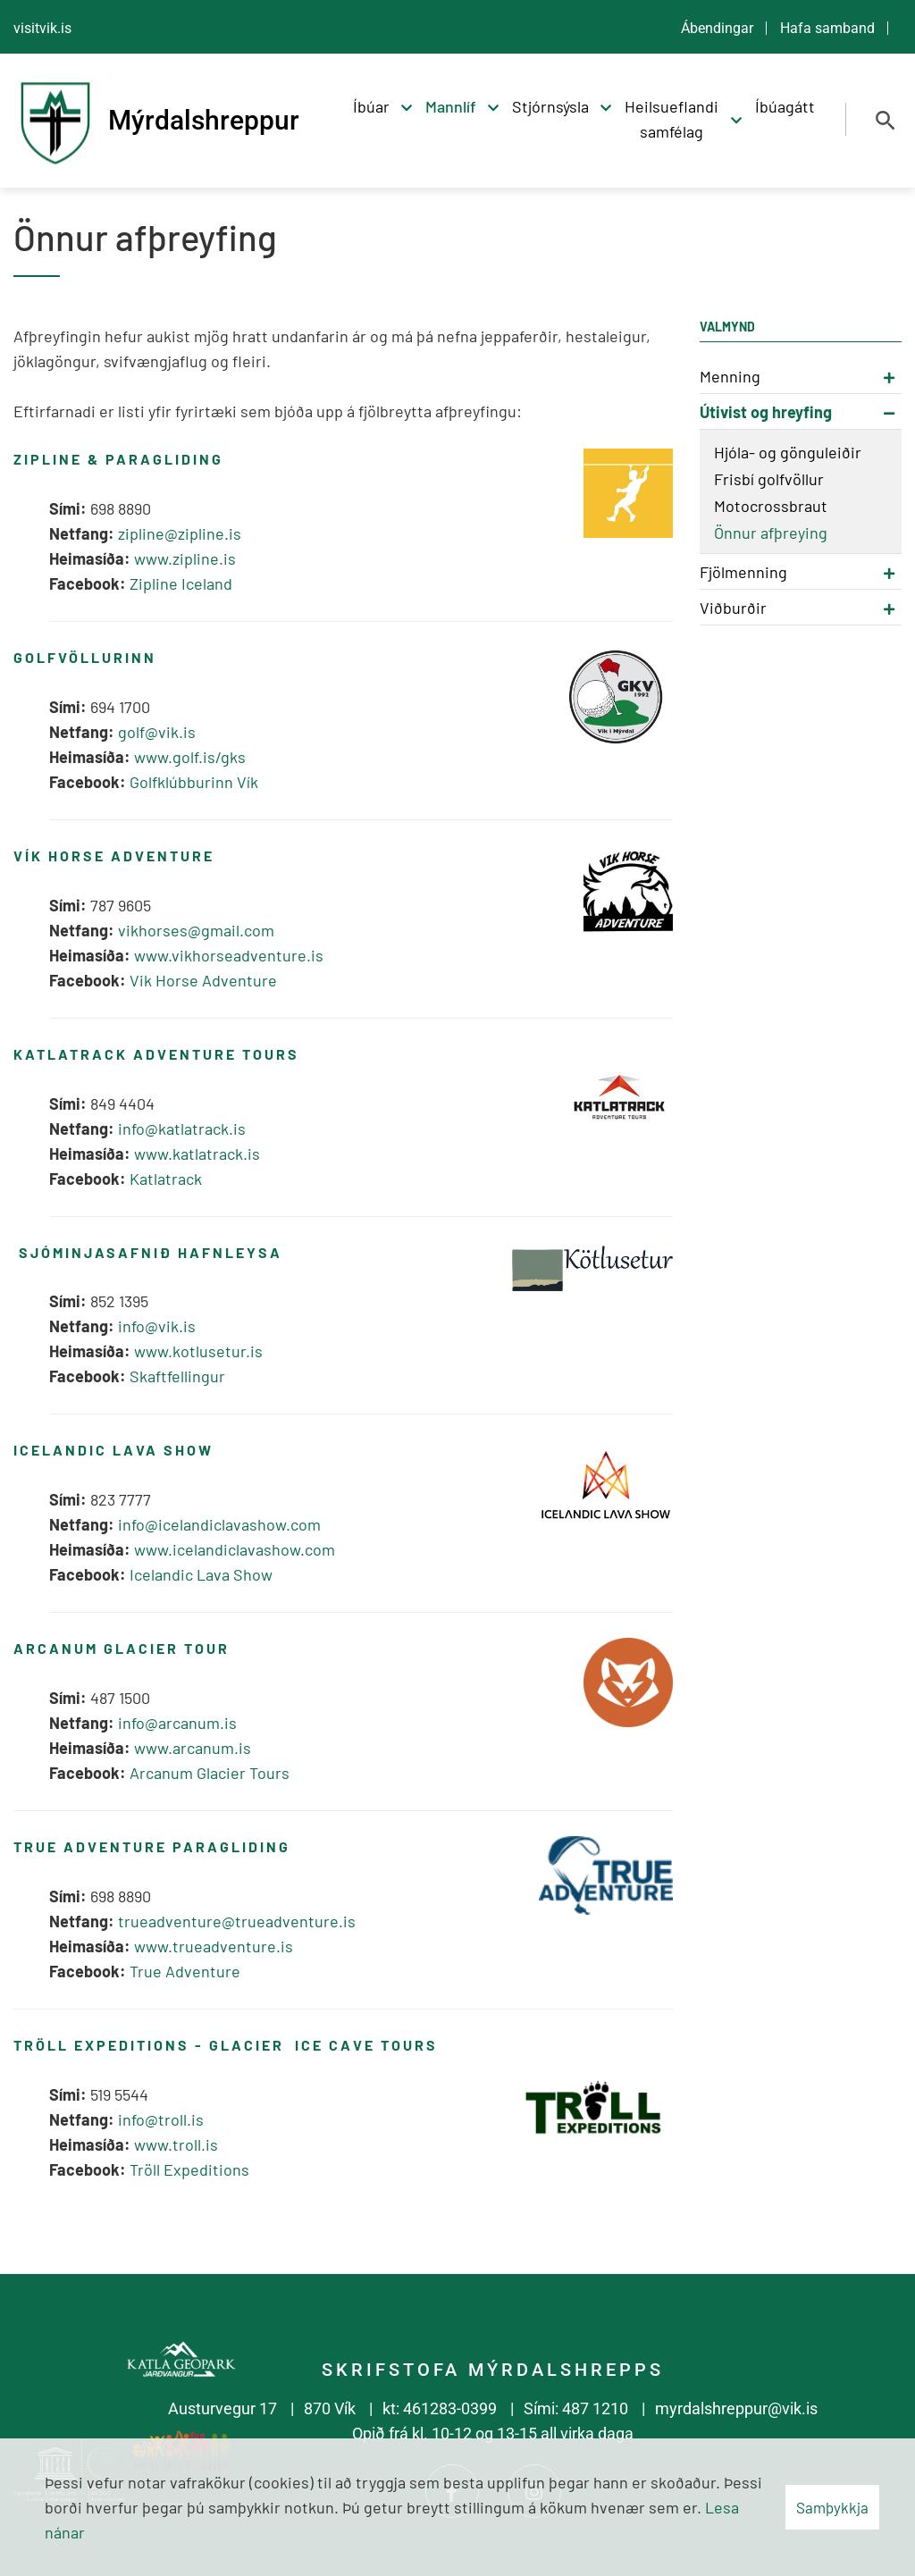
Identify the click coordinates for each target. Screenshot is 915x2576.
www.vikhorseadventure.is (228, 955)
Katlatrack (166, 1178)
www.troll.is (176, 2144)
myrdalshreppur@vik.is (736, 2408)
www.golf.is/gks (190, 757)
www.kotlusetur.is (198, 1351)
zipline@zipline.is (179, 533)
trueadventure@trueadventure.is (237, 1921)
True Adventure (185, 1971)
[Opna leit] (886, 120)
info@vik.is (157, 1326)
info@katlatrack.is (182, 1128)
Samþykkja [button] (832, 2507)
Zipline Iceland (181, 583)
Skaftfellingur (177, 1376)
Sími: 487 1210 (576, 2408)
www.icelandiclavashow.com (234, 1549)
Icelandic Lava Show (201, 1574)
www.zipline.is (185, 558)
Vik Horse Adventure (203, 980)
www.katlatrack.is (197, 1153)
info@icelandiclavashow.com (219, 1524)
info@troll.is (161, 2119)
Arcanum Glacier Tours (210, 1773)
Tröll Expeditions (189, 2169)
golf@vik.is (157, 732)
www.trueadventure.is (215, 1946)
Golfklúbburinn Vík (194, 782)
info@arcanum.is (177, 1723)
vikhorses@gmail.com (196, 930)
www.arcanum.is (192, 1748)
